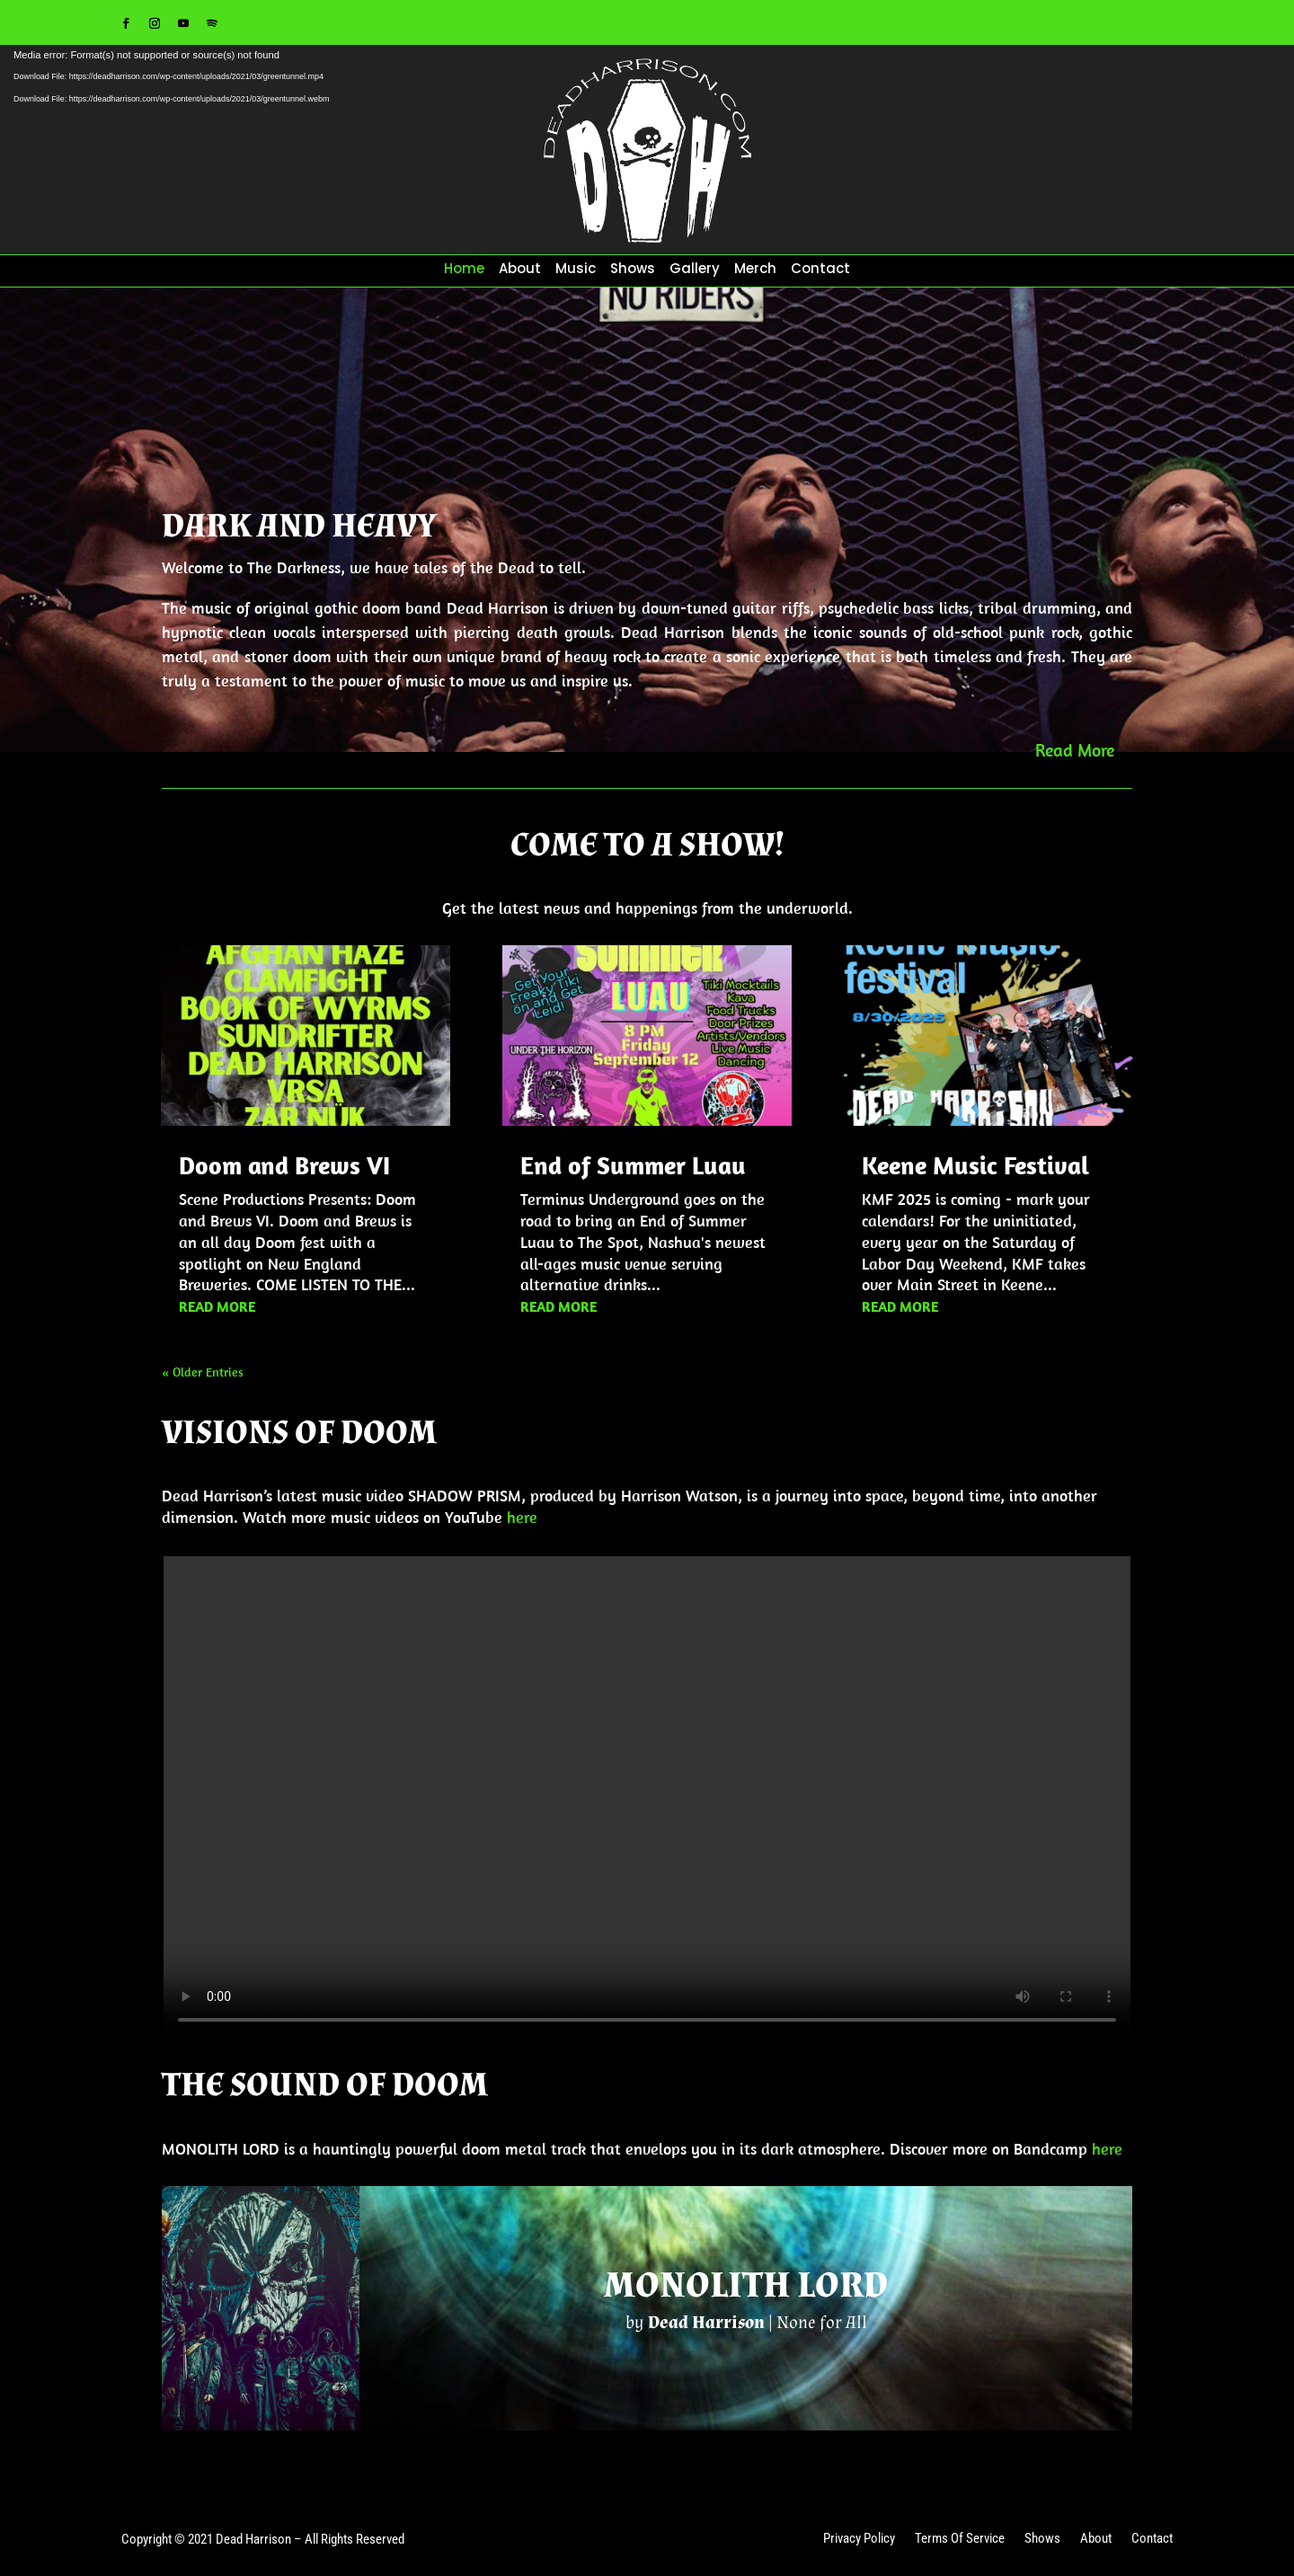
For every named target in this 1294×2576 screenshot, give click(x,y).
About (520, 270)
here (522, 1517)
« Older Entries (203, 1372)
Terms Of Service (960, 2539)
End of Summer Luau (633, 1165)
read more (217, 1306)
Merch (755, 270)
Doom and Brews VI (284, 1165)
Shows (632, 270)
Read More (1074, 750)
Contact (820, 270)
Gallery (694, 270)
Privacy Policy (859, 2539)
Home (464, 270)
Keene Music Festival (975, 1165)
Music (575, 270)
